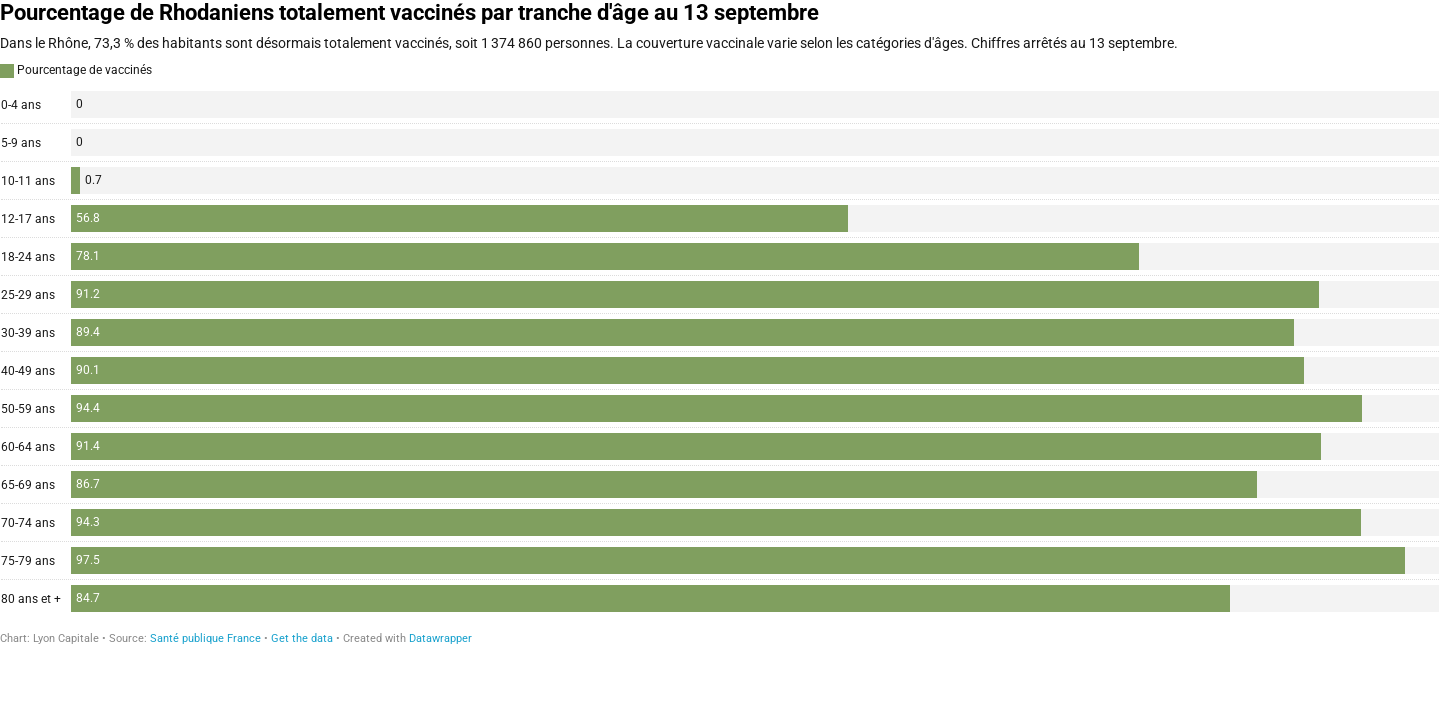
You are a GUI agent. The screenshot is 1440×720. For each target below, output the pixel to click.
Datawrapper (440, 638)
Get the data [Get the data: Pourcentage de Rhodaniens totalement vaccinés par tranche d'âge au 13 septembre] (302, 638)
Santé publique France (205, 638)
